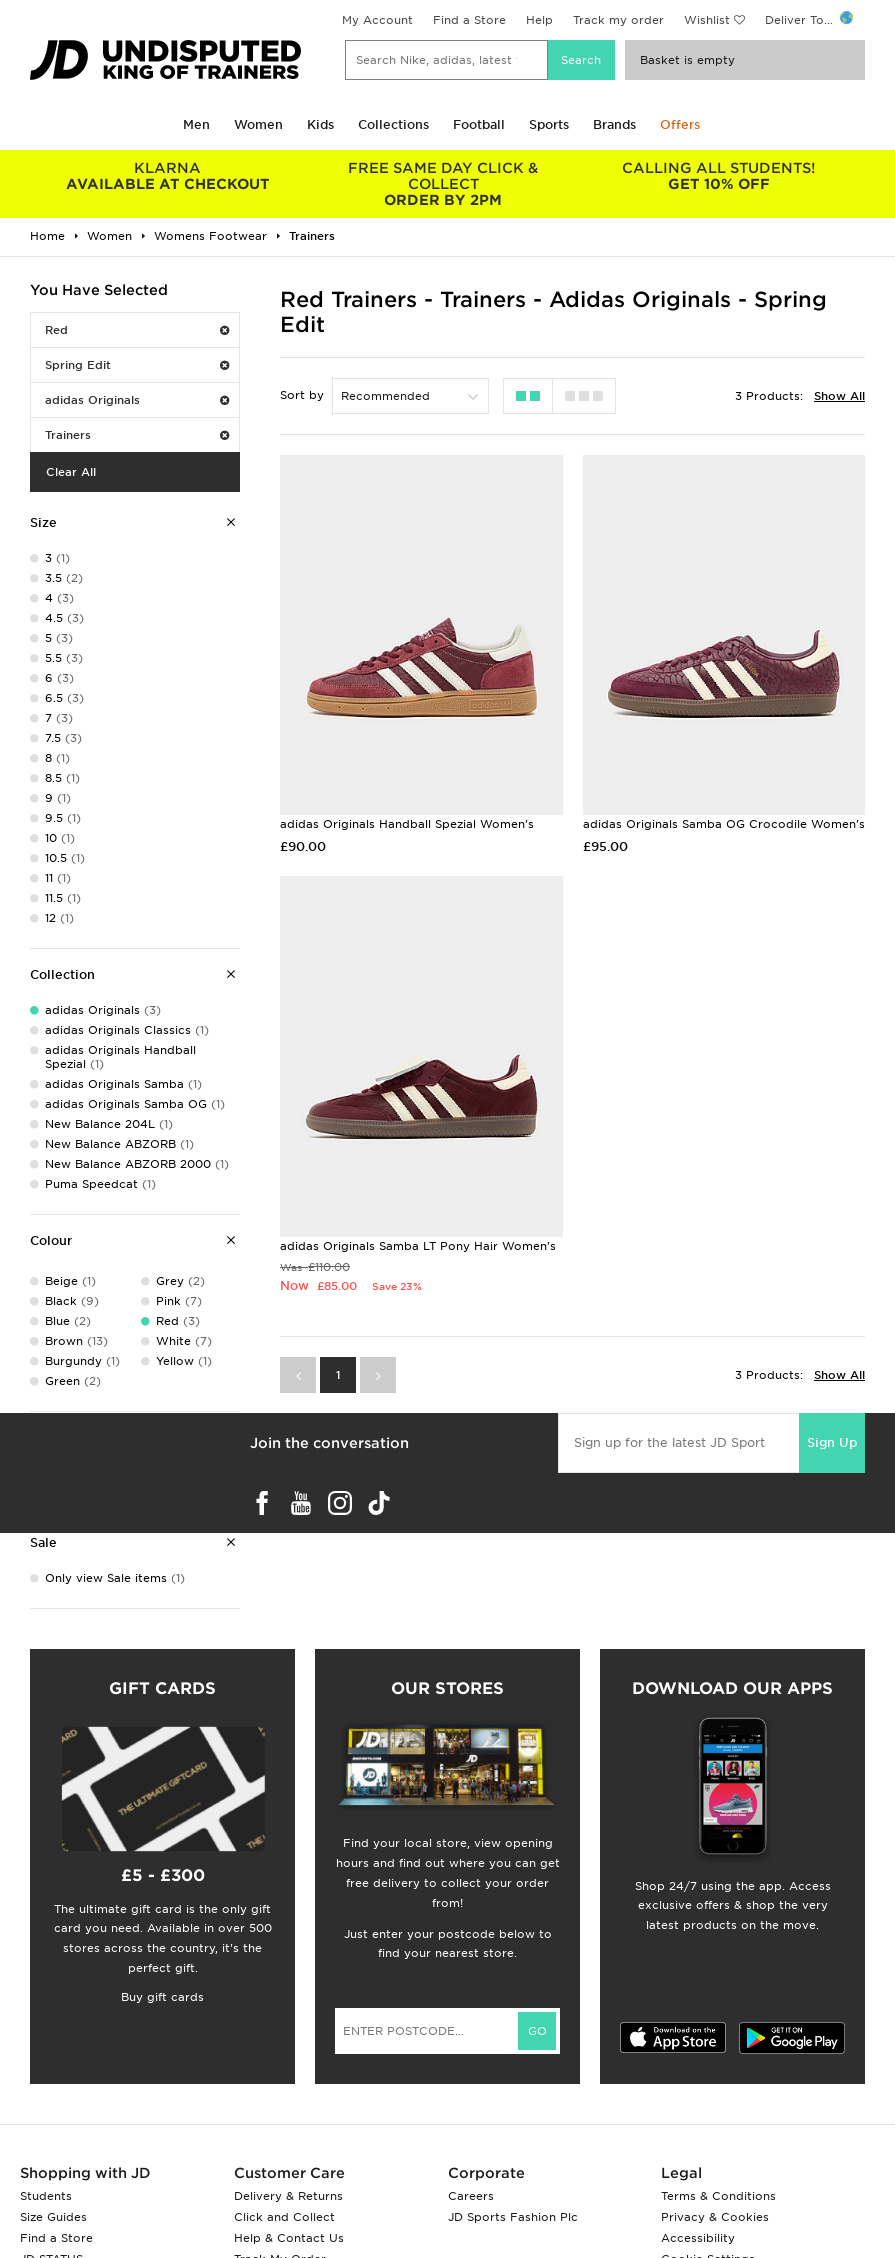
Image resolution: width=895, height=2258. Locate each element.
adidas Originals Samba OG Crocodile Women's (724, 824)
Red (137, 330)
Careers (471, 2196)
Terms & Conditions (718, 2196)
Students (46, 2196)
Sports (549, 124)
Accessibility (698, 2238)
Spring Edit (137, 365)
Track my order (618, 20)
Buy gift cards (162, 1997)
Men (196, 124)
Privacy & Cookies (715, 2217)
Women (258, 124)
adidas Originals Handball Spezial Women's (407, 824)
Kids (320, 124)
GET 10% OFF (719, 176)
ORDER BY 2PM (444, 184)
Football (479, 124)
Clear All (71, 472)
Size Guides (53, 2217)
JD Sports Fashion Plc (513, 2217)
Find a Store (469, 20)
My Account (377, 20)
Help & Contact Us (289, 2238)
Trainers (137, 435)
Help (539, 20)
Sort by (302, 395)
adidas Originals (137, 400)
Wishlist (707, 20)
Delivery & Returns (288, 2196)
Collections (393, 124)
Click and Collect (284, 2217)
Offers (680, 124)
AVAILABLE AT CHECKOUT (168, 176)
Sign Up (832, 1442)
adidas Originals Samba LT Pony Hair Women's (418, 1246)
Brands (614, 124)
